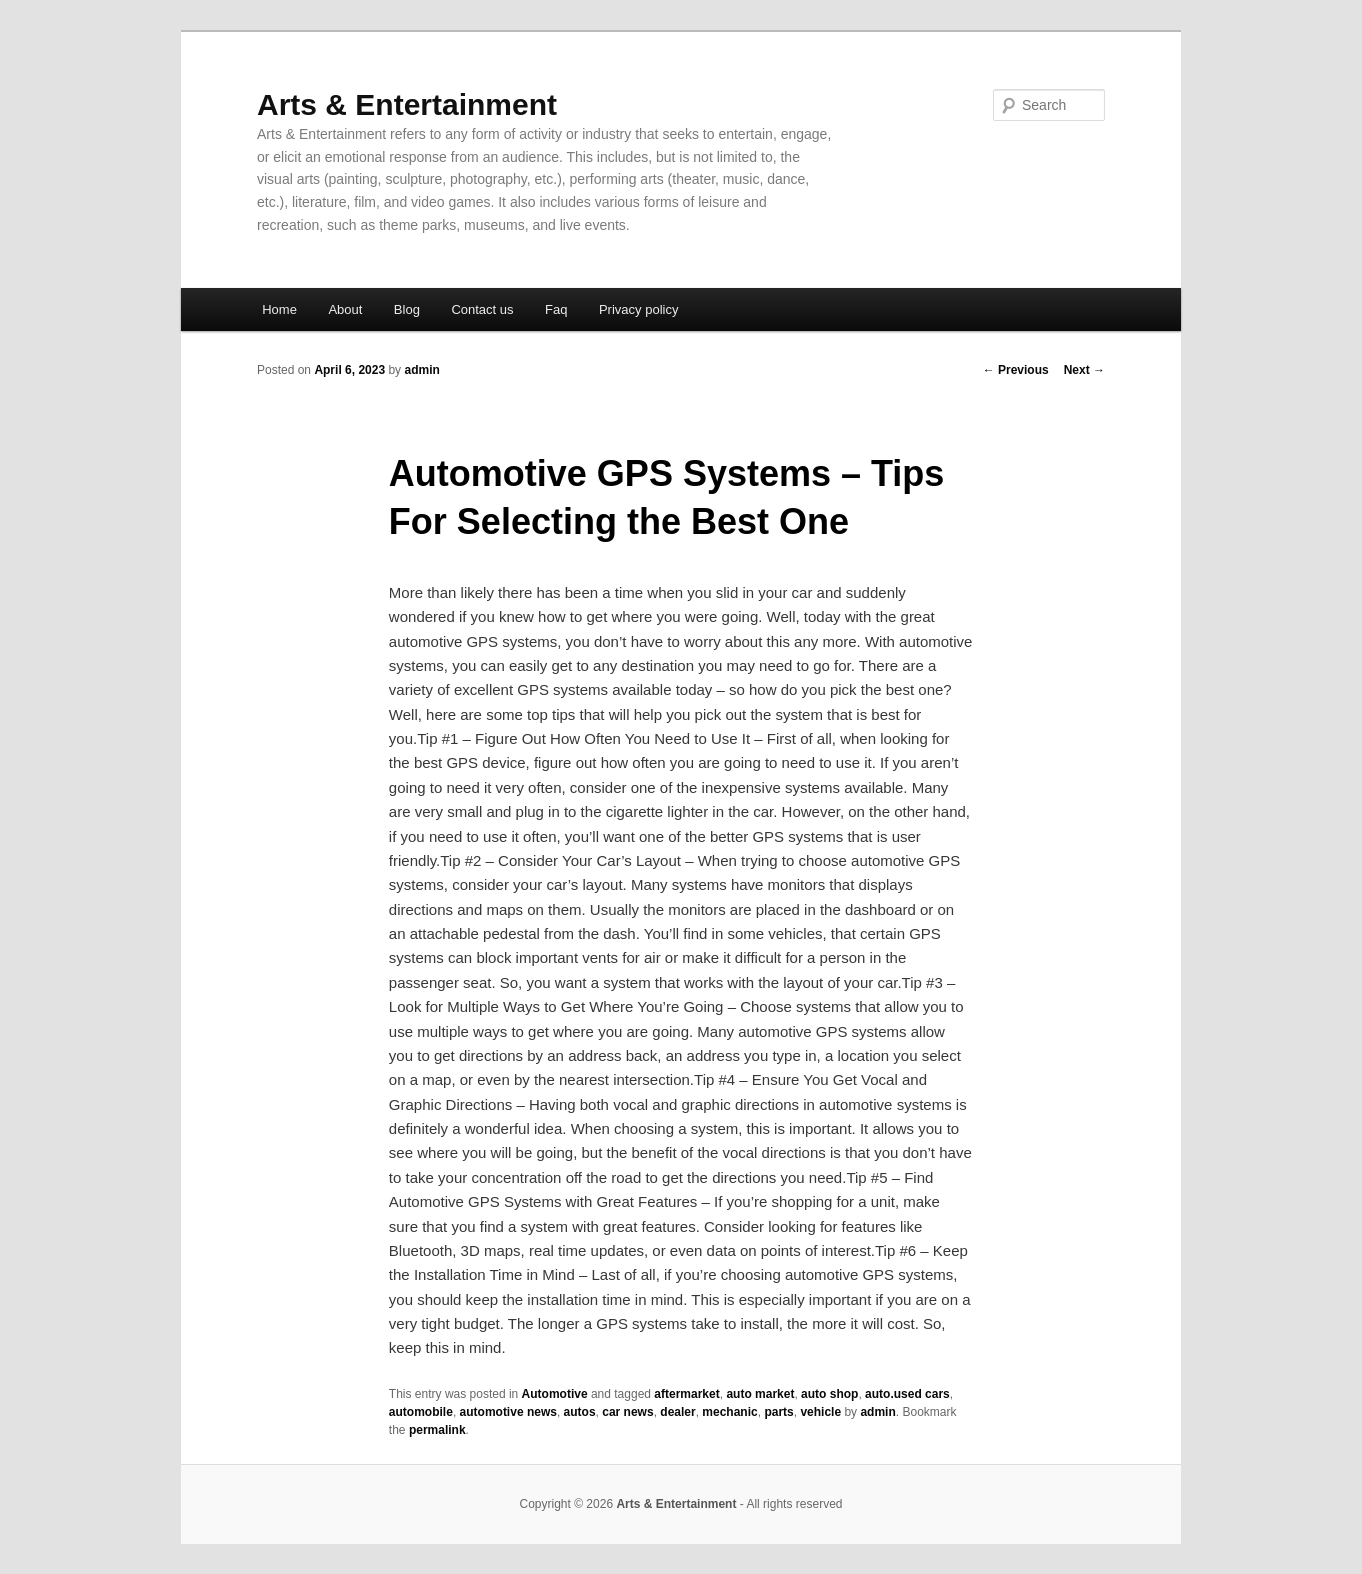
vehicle (820, 1412)
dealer (677, 1412)
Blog (407, 309)
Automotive (555, 1394)
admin (421, 370)
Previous (1016, 370)
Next (1084, 370)
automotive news (508, 1412)
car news (627, 1412)
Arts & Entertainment (407, 104)
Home (279, 309)
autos (580, 1412)
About (345, 309)
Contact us (482, 309)
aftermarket (686, 1394)
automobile (421, 1412)
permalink (437, 1430)
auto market (760, 1394)
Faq (556, 309)
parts (778, 1412)
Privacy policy (638, 309)
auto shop (829, 1394)
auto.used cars (907, 1394)
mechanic (729, 1412)
